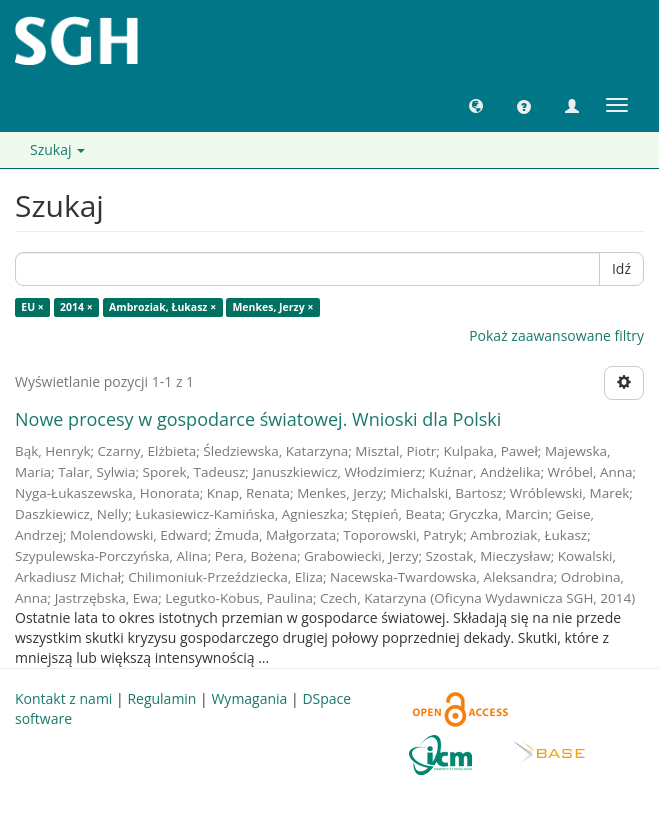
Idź (621, 268)
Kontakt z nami (63, 698)
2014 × (76, 307)
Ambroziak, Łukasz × (162, 307)
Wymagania (249, 698)
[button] (476, 105)
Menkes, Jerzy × (272, 307)
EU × (32, 307)
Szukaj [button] (57, 149)
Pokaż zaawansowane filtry (556, 335)
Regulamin (161, 698)
